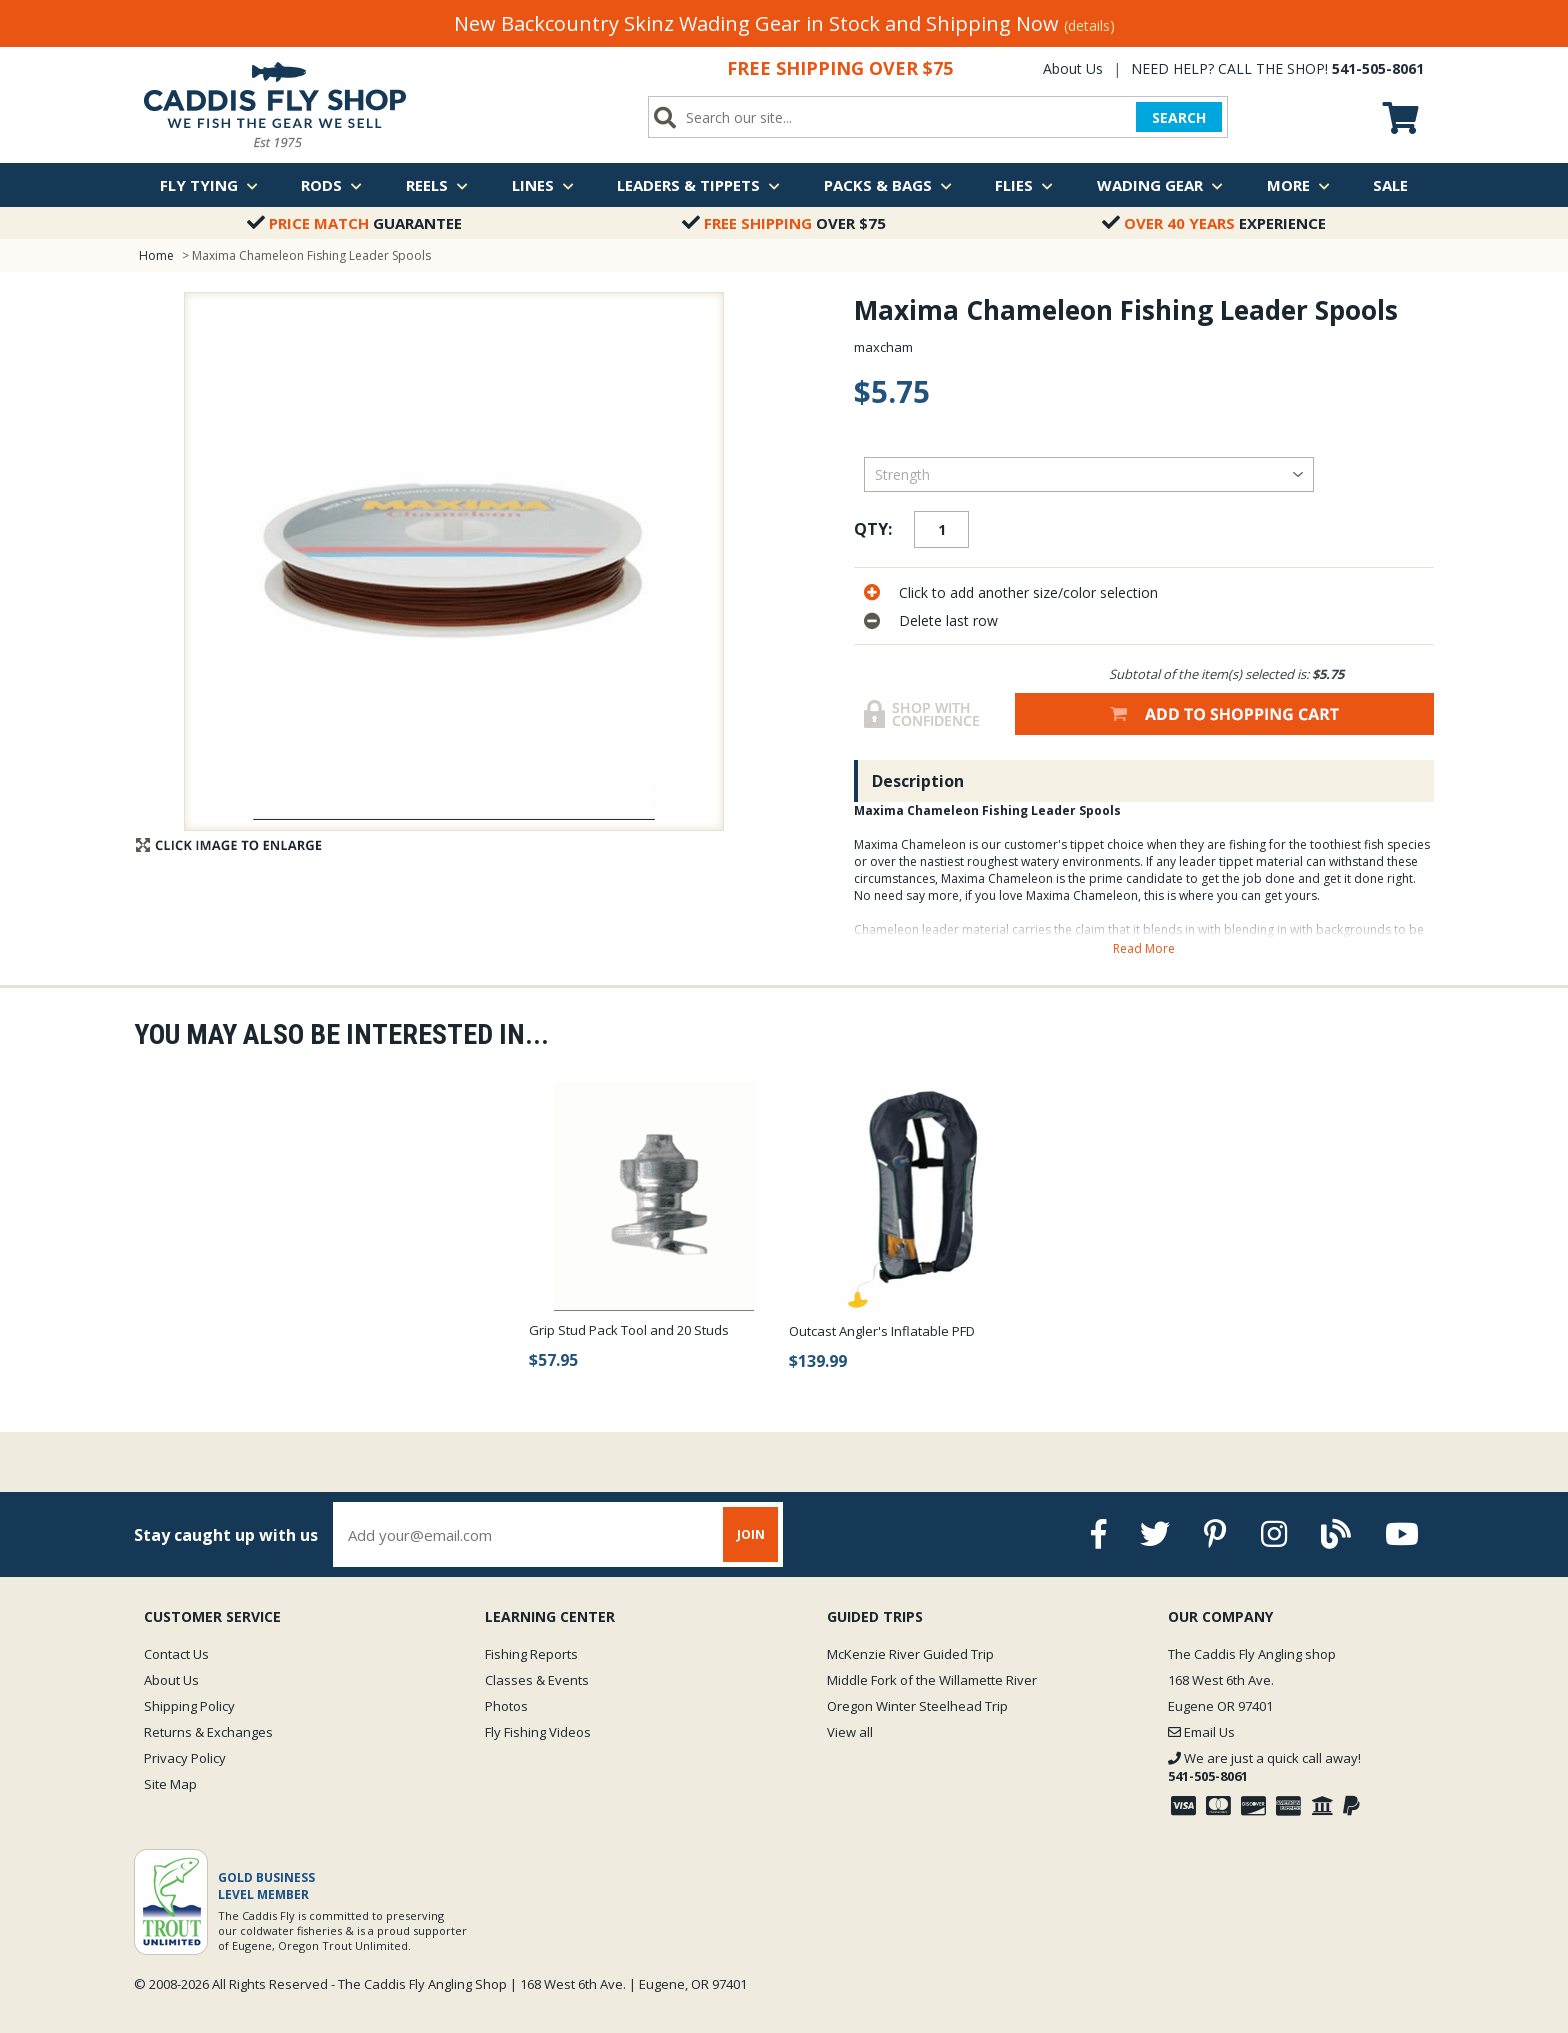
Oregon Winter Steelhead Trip (917, 1706)
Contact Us (176, 1654)
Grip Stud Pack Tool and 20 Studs (629, 1330)
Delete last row (948, 620)
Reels (437, 185)
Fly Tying (209, 185)
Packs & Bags (888, 185)
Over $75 (784, 223)
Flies (1024, 185)
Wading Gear (1160, 185)
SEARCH (1179, 117)
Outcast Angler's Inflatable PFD (882, 1331)
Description (918, 781)
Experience (1214, 223)
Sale (1390, 185)
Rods (331, 185)
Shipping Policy (189, 1706)
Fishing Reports (531, 1654)
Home (156, 255)
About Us (1073, 68)
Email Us (1201, 1732)
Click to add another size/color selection (1028, 592)
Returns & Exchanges (208, 1732)
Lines (543, 185)
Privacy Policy (185, 1758)
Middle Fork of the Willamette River (932, 1680)
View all (850, 1732)
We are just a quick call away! (1264, 1767)
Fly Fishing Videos (538, 1732)
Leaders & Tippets (698, 185)
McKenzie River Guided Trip (910, 1654)
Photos (506, 1706)
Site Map (170, 1784)
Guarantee (354, 223)
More (1298, 185)
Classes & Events (537, 1680)
